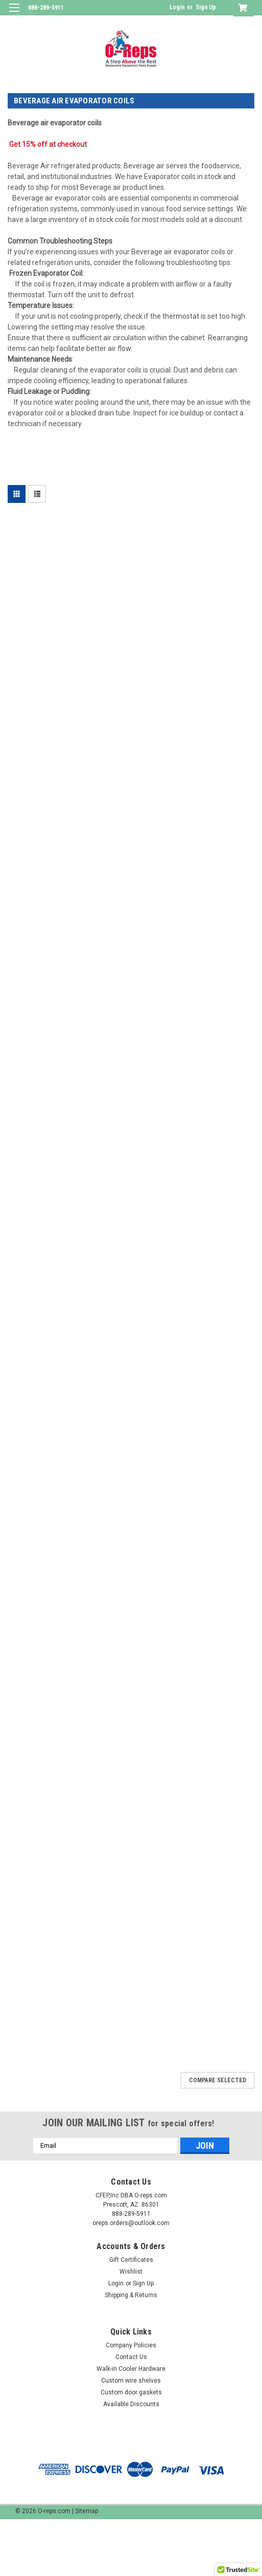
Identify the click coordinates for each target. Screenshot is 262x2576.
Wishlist (131, 2271)
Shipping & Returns (131, 2295)
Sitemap (86, 2511)
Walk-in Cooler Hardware (131, 2368)
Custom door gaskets (131, 2392)
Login (177, 7)
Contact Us (131, 2357)
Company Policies (131, 2345)
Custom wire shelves (131, 2380)
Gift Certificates (131, 2259)
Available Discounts (131, 2404)
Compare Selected (217, 2080)
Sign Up (206, 7)
